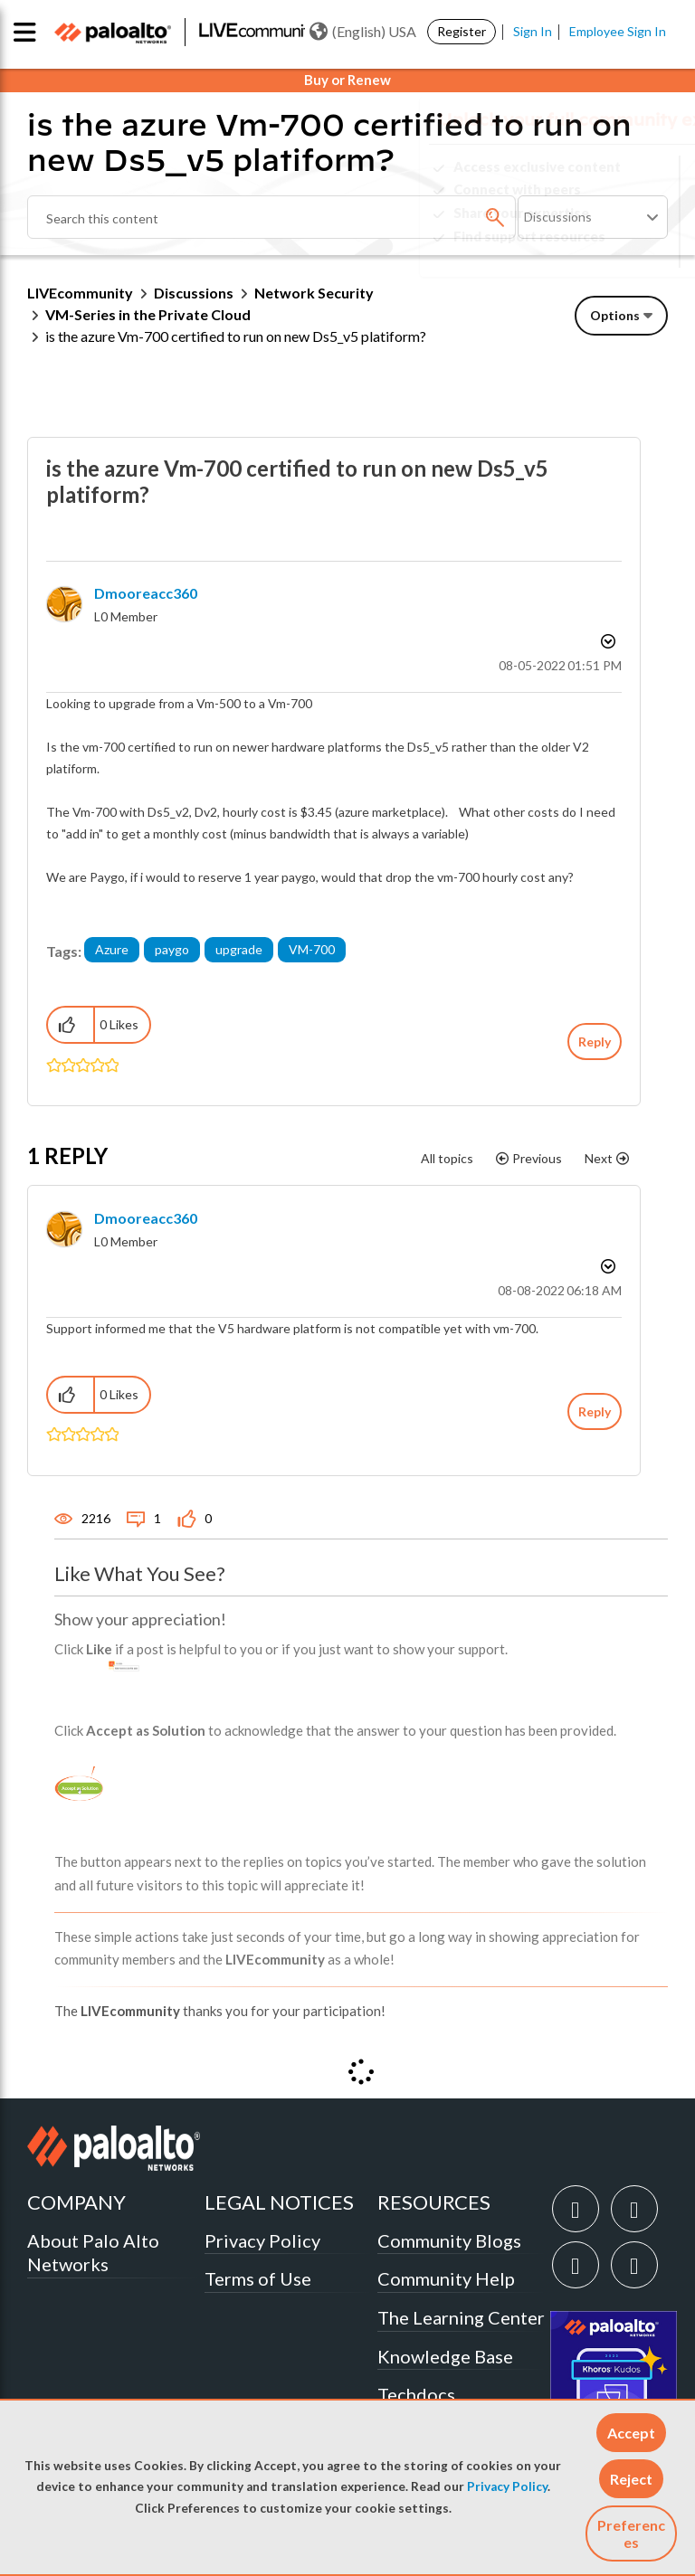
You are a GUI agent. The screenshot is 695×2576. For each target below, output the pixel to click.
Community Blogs (449, 2240)
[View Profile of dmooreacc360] (145, 593)
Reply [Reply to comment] (594, 1411)
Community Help (446, 2278)
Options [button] (615, 315)
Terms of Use (258, 2278)
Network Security (314, 292)
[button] (631, 2432)
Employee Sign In (617, 31)
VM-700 (312, 949)
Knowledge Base (445, 2356)
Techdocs (416, 2394)
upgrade (238, 949)
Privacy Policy (507, 2486)
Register (461, 31)
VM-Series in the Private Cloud (148, 314)
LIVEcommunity (80, 292)
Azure (112, 949)
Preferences (631, 2533)
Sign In (532, 31)
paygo (172, 949)
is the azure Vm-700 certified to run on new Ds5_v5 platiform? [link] (235, 336)
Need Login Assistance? (586, 251)
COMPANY (76, 2202)
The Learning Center (461, 2317)
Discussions (193, 292)
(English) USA (362, 32)
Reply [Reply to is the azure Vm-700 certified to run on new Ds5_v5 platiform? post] (594, 1041)
